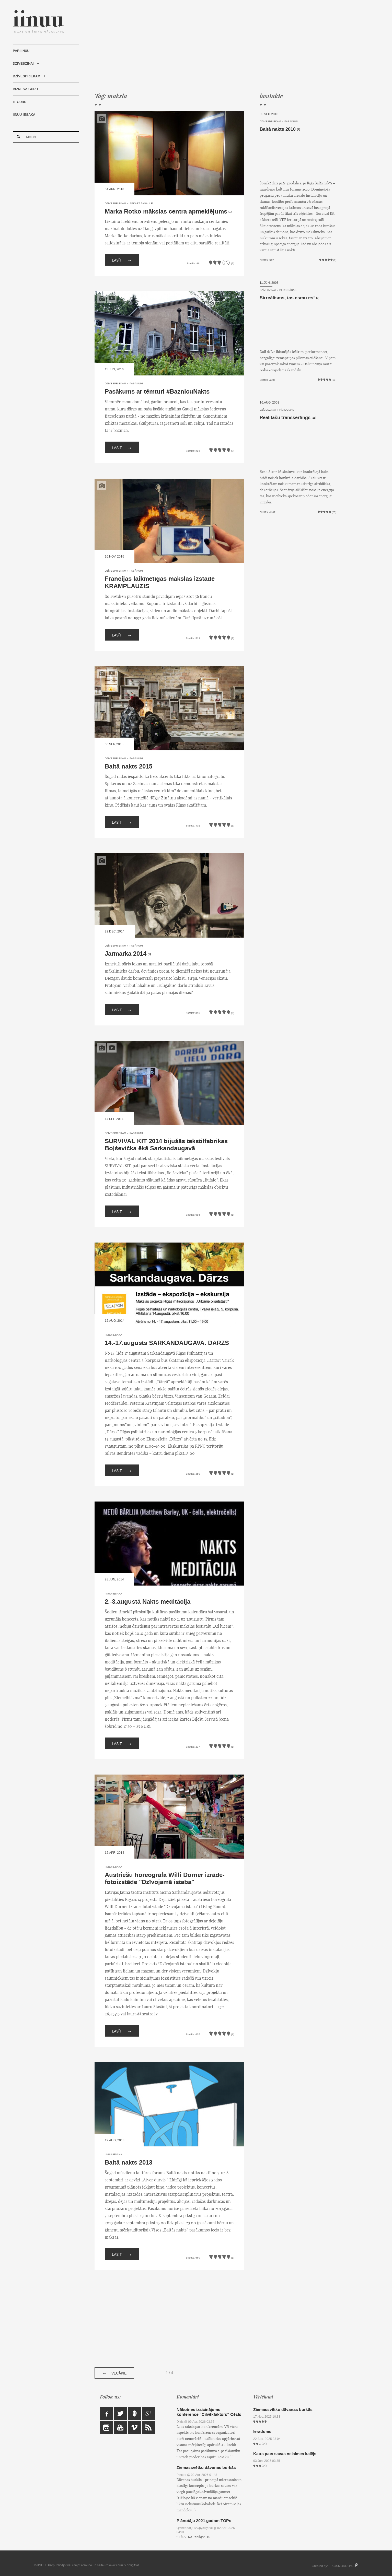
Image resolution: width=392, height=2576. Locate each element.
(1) (230, 211)
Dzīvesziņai (23, 63)
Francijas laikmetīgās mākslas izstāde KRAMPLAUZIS (160, 582)
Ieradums (262, 2432)
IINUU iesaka (24, 114)
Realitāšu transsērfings (285, 417)
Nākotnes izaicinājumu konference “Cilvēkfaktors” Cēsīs (209, 2412)
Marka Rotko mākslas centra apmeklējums (166, 211)
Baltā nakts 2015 (128, 766)
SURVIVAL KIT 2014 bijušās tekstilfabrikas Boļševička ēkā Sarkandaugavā (166, 1145)
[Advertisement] (215, 46)
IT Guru (19, 102)
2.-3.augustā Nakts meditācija (147, 1601)
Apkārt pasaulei (142, 203)
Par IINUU (21, 51)
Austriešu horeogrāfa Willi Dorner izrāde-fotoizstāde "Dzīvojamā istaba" (165, 1879)
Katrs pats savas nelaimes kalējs (284, 2454)
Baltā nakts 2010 (278, 129)
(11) (314, 418)
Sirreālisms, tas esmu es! (287, 297)
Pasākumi (136, 383)
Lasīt (122, 260)
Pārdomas (286, 409)
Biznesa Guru (25, 89)
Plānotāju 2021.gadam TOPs (204, 2521)
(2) (298, 129)
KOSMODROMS (343, 2566)
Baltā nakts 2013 (128, 2162)
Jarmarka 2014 (125, 953)
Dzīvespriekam (26, 76)
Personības (287, 290)
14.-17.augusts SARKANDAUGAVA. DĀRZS (167, 1343)
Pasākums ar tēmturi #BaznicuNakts (157, 391)
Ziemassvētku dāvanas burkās (206, 2468)
